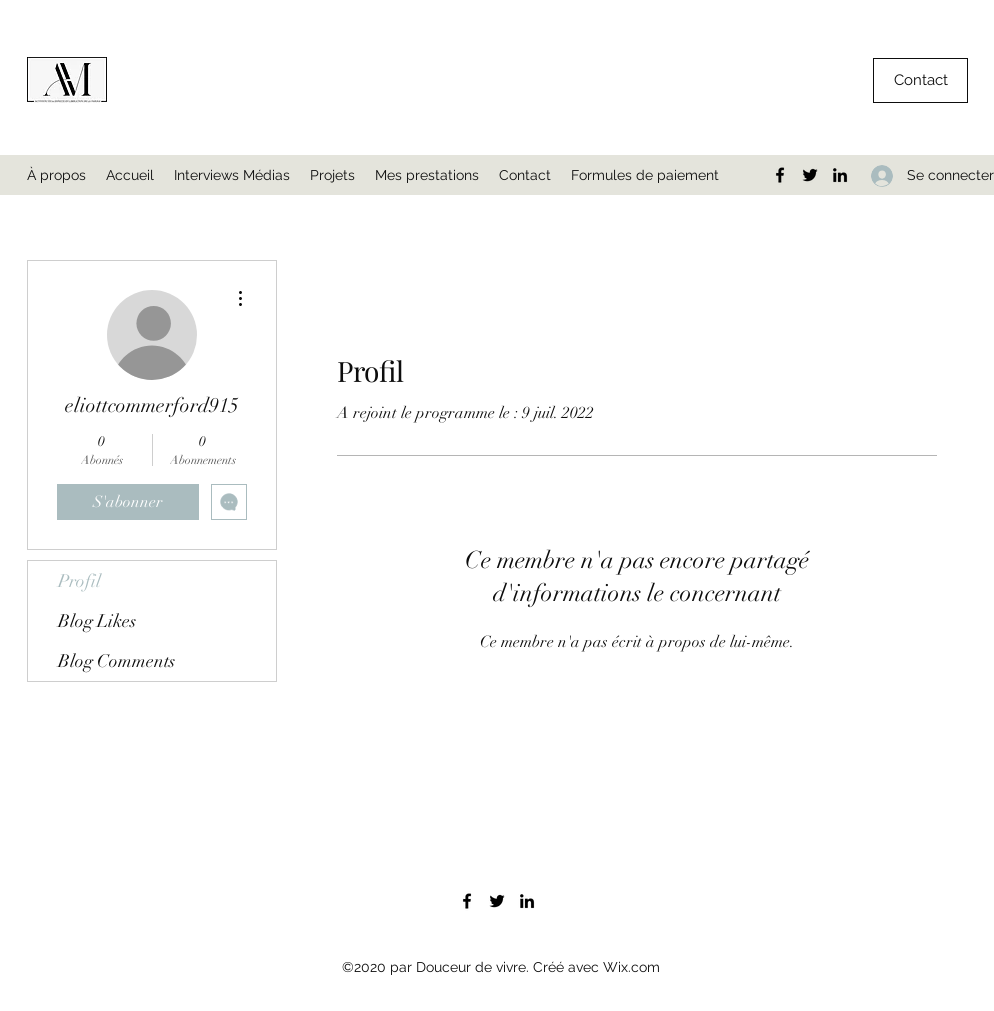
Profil (79, 581)
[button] (920, 80)
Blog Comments (116, 661)
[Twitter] (810, 175)
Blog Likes (97, 621)
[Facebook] (780, 175)
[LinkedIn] (840, 175)
